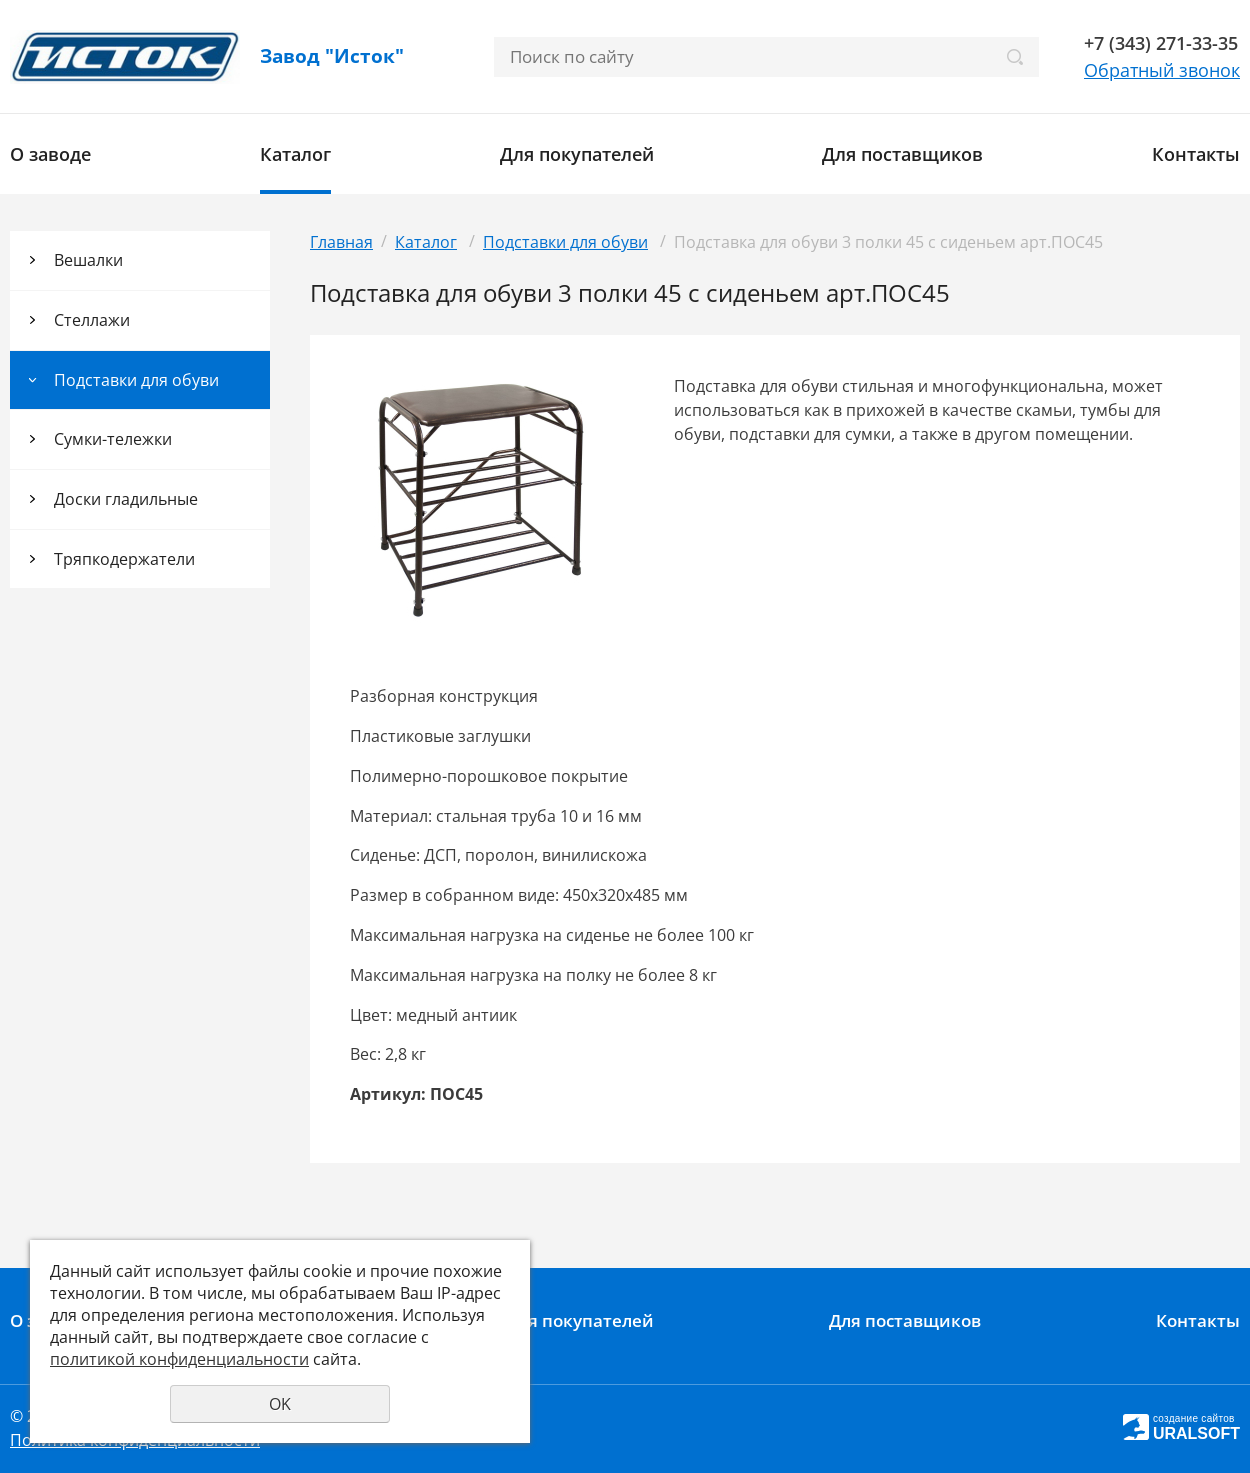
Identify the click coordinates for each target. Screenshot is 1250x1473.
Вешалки (88, 260)
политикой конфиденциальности (179, 1359)
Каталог (295, 154)
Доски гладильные (126, 499)
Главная (341, 242)
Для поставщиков (902, 154)
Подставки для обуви (136, 380)
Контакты (1196, 154)
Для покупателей (577, 154)
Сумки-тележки (113, 439)
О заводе (50, 154)
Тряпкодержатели (124, 559)
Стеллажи (92, 320)
